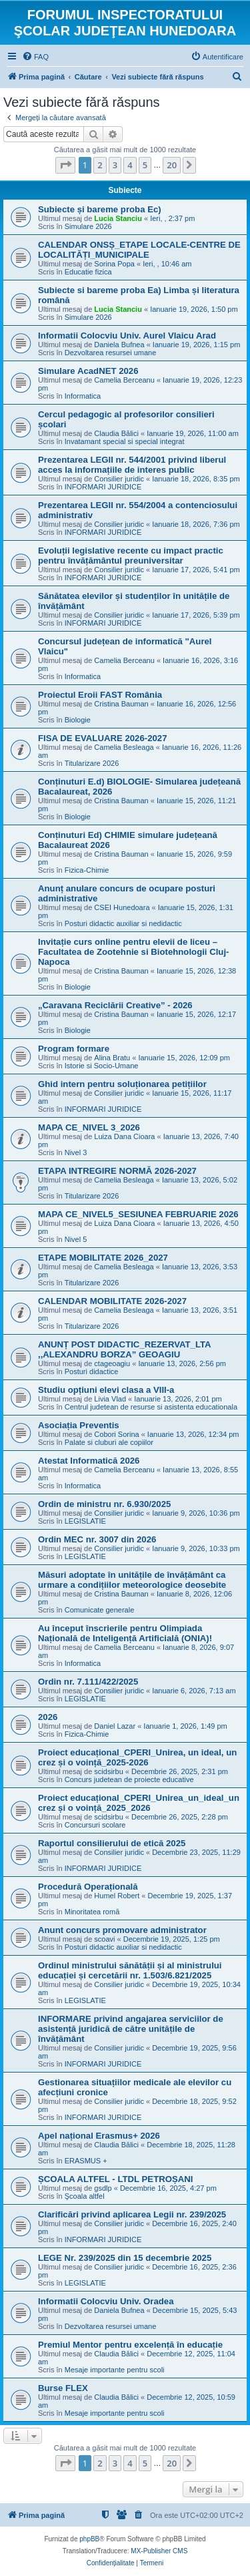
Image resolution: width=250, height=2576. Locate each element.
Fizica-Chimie (87, 870)
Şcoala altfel (85, 2196)
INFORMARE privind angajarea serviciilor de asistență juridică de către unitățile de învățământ (130, 2029)
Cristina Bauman (121, 704)
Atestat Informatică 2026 (88, 1461)
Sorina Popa (114, 264)
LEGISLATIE (85, 1521)
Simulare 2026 (88, 226)
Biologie (78, 720)
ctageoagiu (112, 1363)
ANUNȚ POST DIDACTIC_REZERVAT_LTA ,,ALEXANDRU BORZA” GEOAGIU (124, 1349)
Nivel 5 (76, 1239)
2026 (47, 1717)
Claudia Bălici (116, 433)
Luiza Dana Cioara (124, 1136)
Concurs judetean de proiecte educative (129, 1779)
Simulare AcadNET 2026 (88, 371)
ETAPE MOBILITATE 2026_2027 (103, 1258)
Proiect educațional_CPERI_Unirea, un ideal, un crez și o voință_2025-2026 (137, 1757)
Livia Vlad (110, 1399)
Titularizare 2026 (92, 763)
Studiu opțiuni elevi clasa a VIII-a (106, 1390)
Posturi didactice (92, 1371)
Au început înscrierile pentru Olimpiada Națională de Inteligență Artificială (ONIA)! (125, 1633)
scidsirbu (108, 1771)
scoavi (104, 1939)
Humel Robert (116, 1896)
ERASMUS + (86, 2161)
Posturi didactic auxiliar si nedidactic (123, 923)
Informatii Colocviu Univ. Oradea (105, 2301)
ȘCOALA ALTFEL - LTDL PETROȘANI (115, 2179)
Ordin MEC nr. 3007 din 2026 (97, 1539)
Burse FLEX (63, 2388)
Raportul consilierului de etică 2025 (111, 1843)
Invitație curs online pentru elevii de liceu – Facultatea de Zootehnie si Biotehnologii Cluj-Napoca (133, 952)
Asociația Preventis (78, 1425)
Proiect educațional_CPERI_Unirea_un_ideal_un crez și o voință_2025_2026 (138, 1803)
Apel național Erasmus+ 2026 (99, 2136)
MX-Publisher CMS (159, 2551)
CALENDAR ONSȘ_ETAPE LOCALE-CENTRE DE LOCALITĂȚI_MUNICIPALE (139, 250)
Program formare (73, 1049)
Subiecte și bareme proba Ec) (99, 209)
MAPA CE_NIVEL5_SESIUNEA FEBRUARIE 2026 (138, 1214)
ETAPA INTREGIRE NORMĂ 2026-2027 (117, 1171)
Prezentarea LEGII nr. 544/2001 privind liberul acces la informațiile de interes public (132, 465)
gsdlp (102, 2188)
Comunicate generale (100, 1610)
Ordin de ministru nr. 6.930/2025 (104, 1504)
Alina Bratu (112, 1058)
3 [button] (115, 165)
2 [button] (99, 165)
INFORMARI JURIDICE (103, 487)
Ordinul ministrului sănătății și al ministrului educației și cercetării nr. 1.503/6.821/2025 (130, 1970)
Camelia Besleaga (123, 747)
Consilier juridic (119, 479)
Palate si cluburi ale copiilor (109, 1442)
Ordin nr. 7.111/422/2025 (88, 1682)
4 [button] (129, 165)
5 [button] (145, 165)
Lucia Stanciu (118, 218)
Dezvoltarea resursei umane (111, 353)
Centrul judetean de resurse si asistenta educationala (151, 1407)
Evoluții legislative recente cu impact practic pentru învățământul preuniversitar (130, 556)
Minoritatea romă (92, 1912)
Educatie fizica (88, 272)
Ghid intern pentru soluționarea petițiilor (122, 1084)
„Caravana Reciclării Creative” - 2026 (115, 1005)
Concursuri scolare (95, 1825)
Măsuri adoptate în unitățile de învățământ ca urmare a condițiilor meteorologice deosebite (132, 1580)
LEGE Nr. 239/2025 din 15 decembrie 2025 (124, 2258)
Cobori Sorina (116, 1434)
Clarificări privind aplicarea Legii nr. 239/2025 (132, 2214)
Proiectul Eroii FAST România (100, 695)
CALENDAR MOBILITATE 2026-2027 (112, 1301)
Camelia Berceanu (124, 380)
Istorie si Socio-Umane (102, 1066)
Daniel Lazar (114, 1726)
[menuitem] (35, 57)
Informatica (83, 396)
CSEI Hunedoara (121, 907)
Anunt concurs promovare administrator (122, 1930)
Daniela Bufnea (119, 345)
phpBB (89, 2539)
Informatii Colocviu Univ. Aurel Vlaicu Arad (127, 336)
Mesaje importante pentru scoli (115, 2370)
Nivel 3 (76, 1152)
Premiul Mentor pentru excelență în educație (130, 2345)
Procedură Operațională (88, 1887)
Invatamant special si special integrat (125, 441)
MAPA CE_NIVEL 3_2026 (89, 1127)
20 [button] (172, 165)
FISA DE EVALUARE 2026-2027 (102, 738)
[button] (65, 165)
